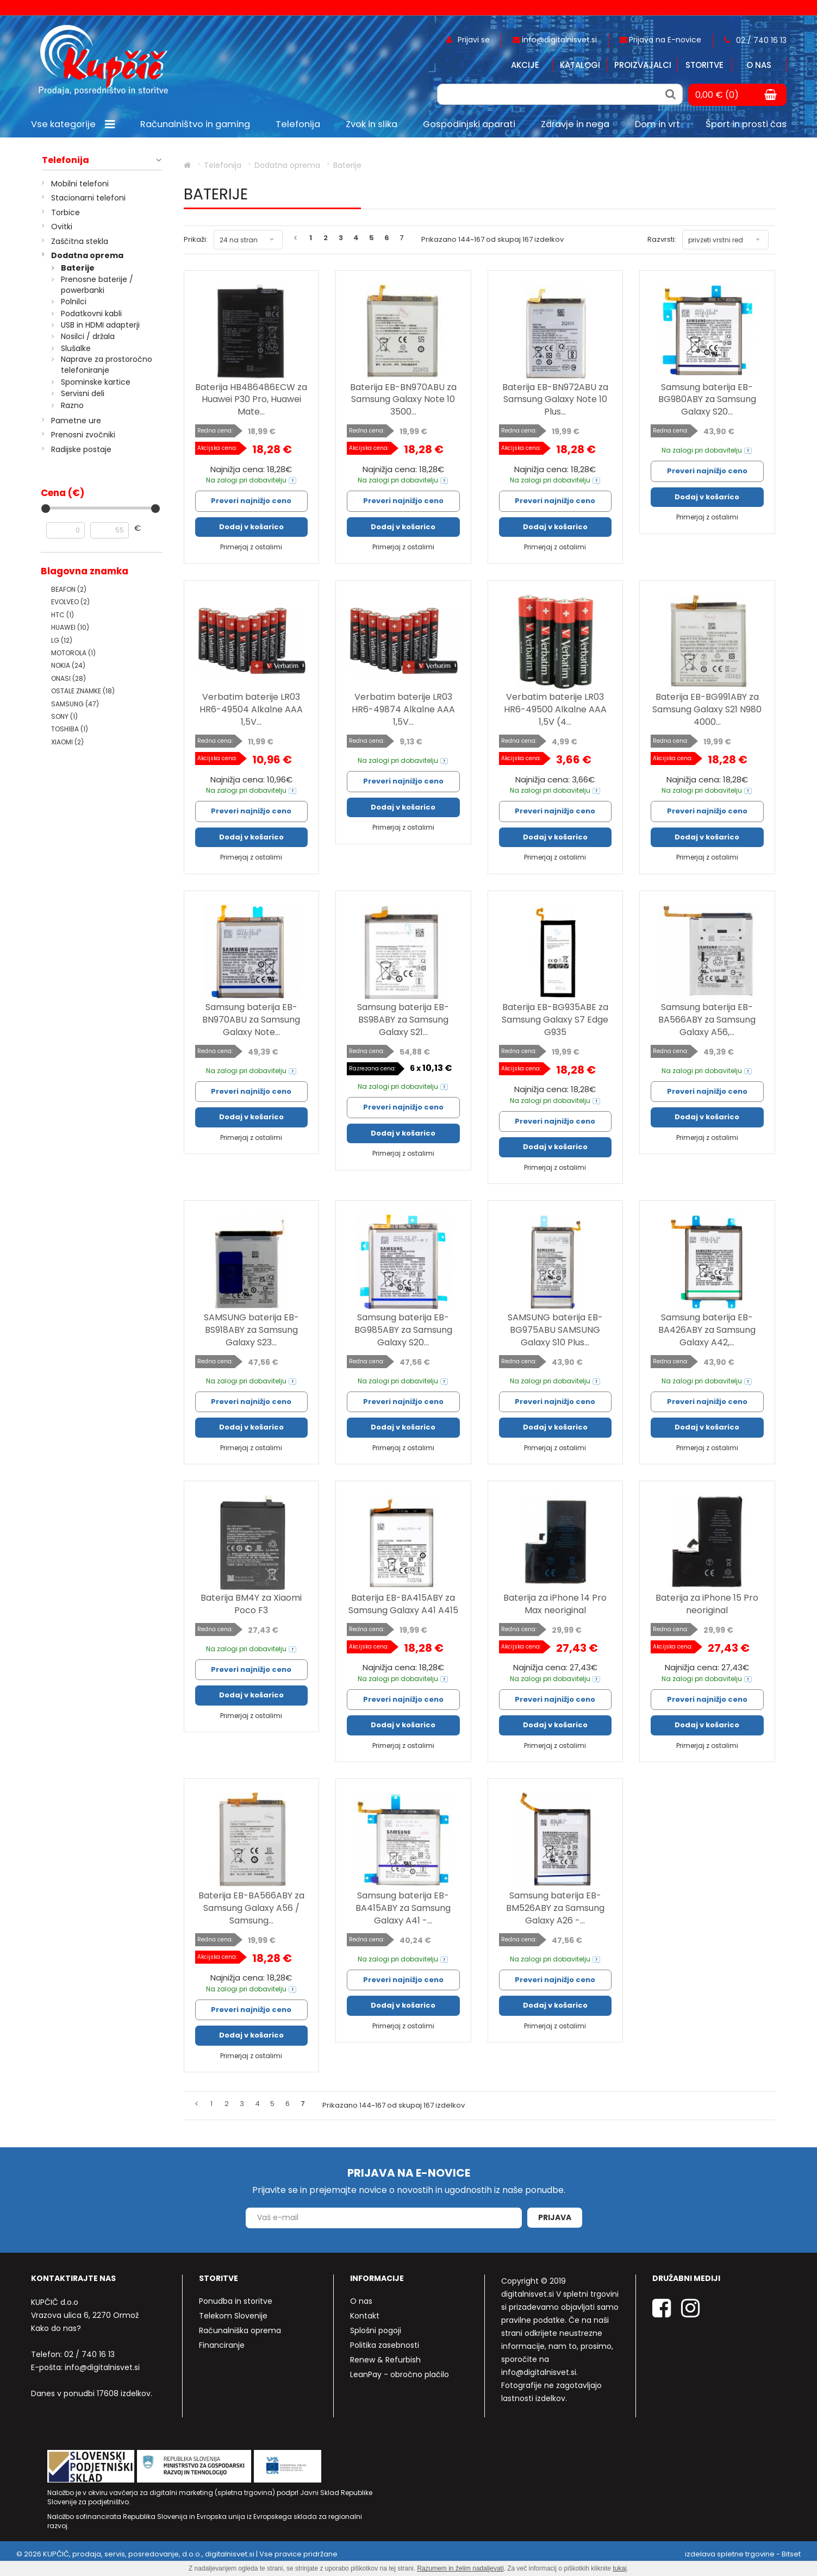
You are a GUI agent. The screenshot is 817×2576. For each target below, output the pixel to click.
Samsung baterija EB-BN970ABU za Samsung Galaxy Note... (251, 1019)
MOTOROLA (73, 652)
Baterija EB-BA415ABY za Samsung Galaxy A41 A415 (403, 1603)
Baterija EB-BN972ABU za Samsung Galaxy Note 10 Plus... (555, 399)
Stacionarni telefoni (88, 197)
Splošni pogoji (375, 2330)
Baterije (78, 267)
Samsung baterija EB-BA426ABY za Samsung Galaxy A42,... (707, 1330)
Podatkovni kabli (91, 313)
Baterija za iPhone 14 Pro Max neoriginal (555, 1603)
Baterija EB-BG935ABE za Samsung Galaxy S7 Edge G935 (555, 1019)
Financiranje (222, 2345)
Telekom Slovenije (233, 2315)
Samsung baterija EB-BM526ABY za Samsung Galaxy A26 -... (555, 1908)
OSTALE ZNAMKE (83, 690)
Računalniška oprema (240, 2330)
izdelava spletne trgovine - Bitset (743, 2554)
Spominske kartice (95, 382)
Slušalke (76, 348)
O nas (758, 65)
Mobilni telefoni (80, 183)
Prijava (554, 2217)
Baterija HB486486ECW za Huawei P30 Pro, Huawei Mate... (251, 399)
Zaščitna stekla (79, 241)
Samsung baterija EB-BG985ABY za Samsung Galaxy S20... (403, 1330)
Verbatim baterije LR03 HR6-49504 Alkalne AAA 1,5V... (251, 709)
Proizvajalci (642, 65)
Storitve (704, 65)
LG (61, 640)
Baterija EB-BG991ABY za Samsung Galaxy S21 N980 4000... (707, 709)
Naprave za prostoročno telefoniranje (106, 364)
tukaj (619, 2568)
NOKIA (68, 665)
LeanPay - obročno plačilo (399, 2374)
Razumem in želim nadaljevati (460, 2568)
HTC (62, 614)
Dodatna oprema (87, 255)
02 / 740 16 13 (89, 2354)
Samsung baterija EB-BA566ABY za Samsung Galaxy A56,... (707, 1019)
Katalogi (580, 65)
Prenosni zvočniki (83, 434)
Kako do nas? (56, 2328)
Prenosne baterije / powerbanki (97, 285)
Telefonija (65, 160)
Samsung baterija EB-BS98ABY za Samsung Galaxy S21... (403, 1019)
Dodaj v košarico (251, 527)
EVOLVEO (70, 601)
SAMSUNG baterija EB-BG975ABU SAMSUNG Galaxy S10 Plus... (555, 1330)
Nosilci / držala (88, 336)
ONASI (68, 678)
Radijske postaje (81, 449)
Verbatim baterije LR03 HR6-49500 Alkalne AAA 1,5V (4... (555, 709)
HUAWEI (70, 627)
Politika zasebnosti (384, 2345)
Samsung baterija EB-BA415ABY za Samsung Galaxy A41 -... (403, 1908)
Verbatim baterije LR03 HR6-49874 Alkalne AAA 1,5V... (403, 709)
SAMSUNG (75, 704)
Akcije (525, 65)
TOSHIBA (69, 729)
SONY (64, 716)
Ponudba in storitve (235, 2301)
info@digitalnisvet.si (102, 2367)
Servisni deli (82, 393)
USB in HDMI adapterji (100, 324)
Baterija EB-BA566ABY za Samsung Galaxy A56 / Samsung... (251, 1908)
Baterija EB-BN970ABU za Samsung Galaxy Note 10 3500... (403, 399)
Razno (72, 405)
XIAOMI (67, 742)
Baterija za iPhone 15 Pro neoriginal (707, 1603)
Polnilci (73, 301)
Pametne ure (76, 420)
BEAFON (68, 589)
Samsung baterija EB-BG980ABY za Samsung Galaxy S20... (707, 399)
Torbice (65, 212)
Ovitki (61, 226)
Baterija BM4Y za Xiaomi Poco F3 (251, 1603)
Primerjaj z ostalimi (251, 546)
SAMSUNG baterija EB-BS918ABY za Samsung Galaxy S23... (251, 1330)
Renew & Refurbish (385, 2359)
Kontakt (364, 2315)
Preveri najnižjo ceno (251, 501)
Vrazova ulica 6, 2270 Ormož (85, 2315)
